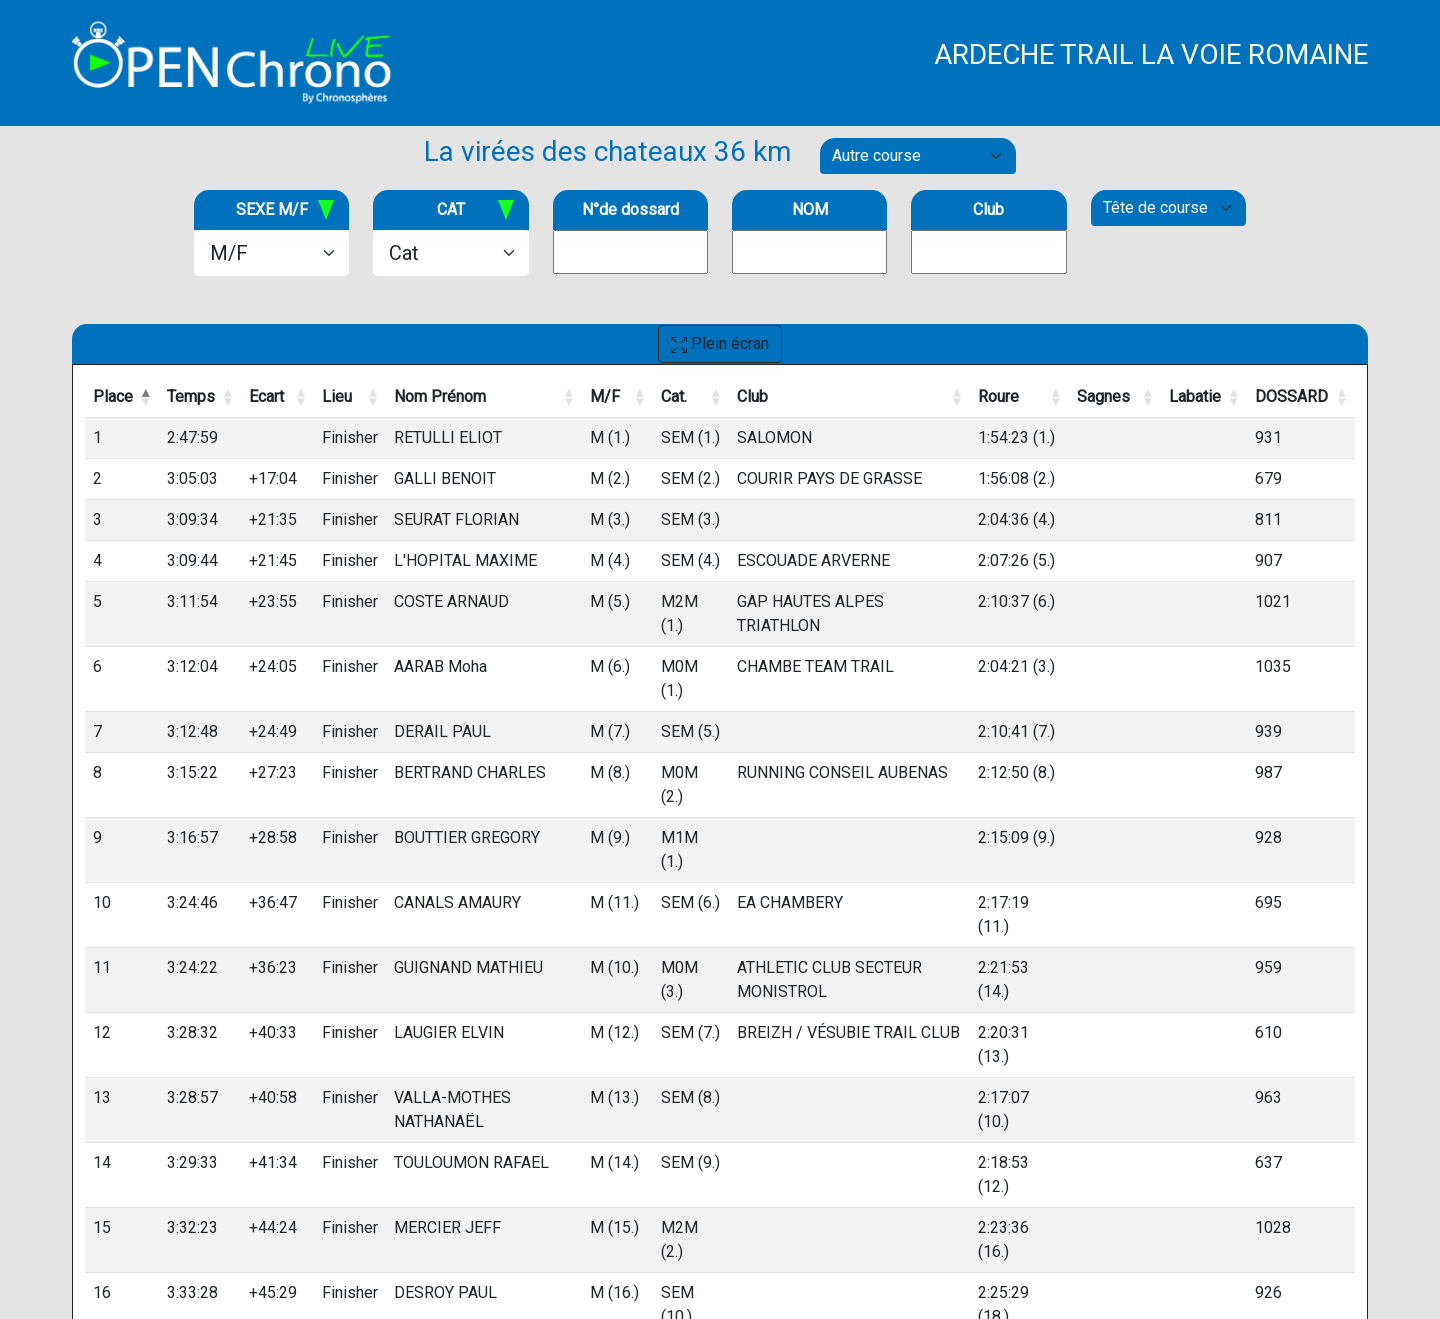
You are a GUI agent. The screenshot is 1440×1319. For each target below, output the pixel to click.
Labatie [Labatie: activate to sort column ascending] (1195, 396)
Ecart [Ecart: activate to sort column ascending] (266, 396)
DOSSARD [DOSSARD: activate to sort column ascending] (1291, 396)
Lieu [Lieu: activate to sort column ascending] (337, 396)
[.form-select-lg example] (271, 253)
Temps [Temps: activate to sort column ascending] (191, 396)
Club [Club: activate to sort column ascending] (752, 396)
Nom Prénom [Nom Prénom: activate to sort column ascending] (440, 396)
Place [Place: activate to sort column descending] (113, 396)
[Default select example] (918, 156)
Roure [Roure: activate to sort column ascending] (998, 396)
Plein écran (720, 343)
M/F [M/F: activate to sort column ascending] (605, 396)
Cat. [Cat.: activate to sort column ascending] (674, 396)
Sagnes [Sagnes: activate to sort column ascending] (1103, 396)
